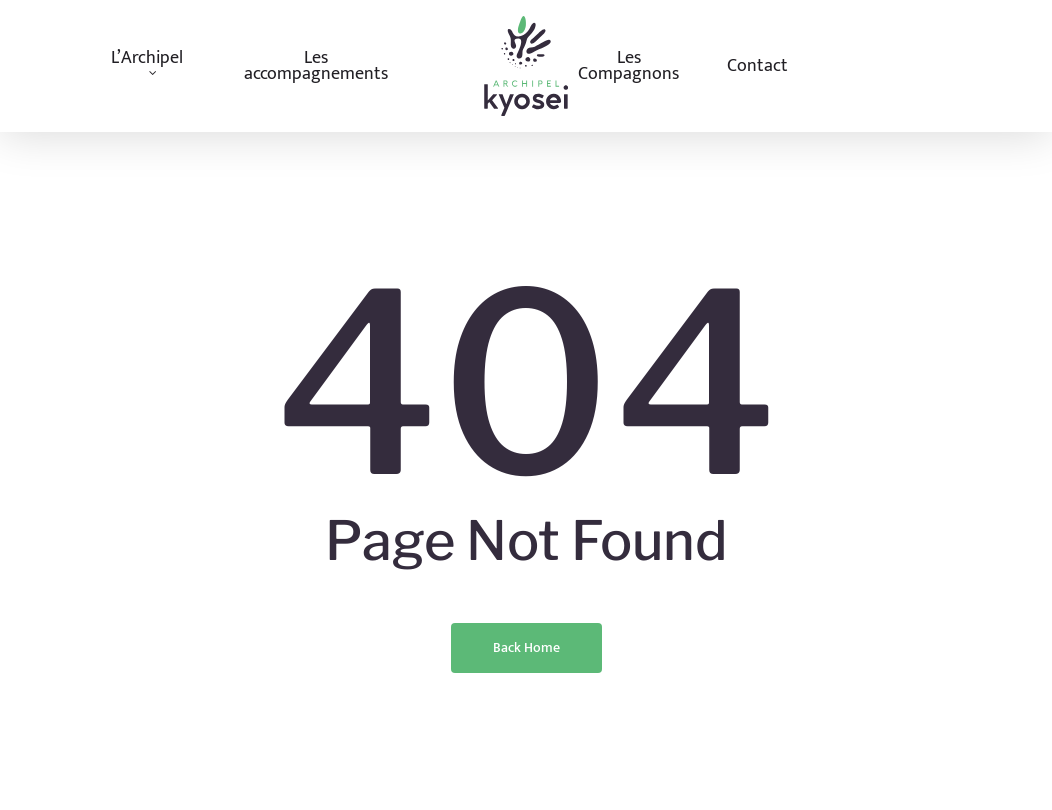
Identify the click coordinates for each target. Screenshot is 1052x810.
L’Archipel (147, 63)
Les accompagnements (316, 66)
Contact (757, 66)
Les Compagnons (628, 66)
